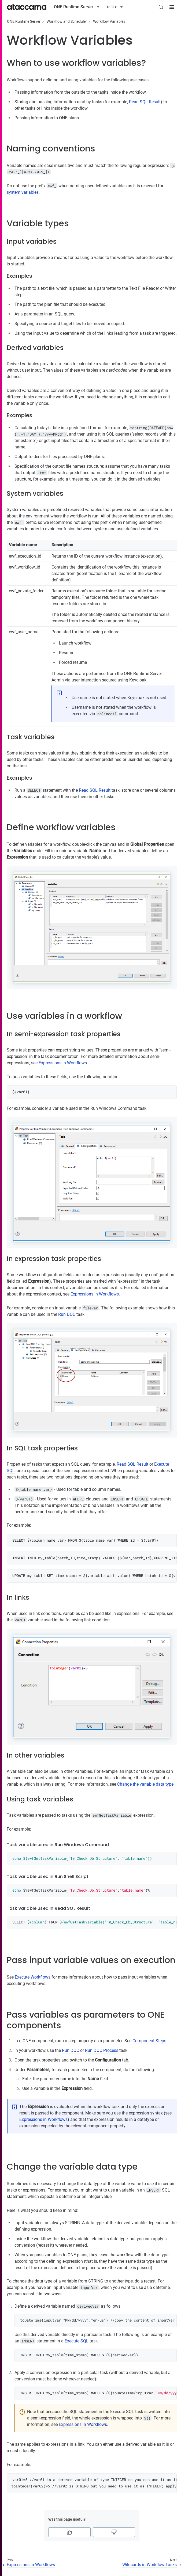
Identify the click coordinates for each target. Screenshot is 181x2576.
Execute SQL (76, 2340)
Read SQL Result (145, 101)
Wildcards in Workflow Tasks (149, 2564)
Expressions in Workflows (63, 1062)
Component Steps (149, 2040)
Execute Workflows (32, 1977)
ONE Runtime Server (23, 21)
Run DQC (66, 1314)
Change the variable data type (145, 1784)
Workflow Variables (109, 21)
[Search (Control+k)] (161, 7)
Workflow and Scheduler (67, 21)
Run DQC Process (101, 2050)
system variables (23, 192)
